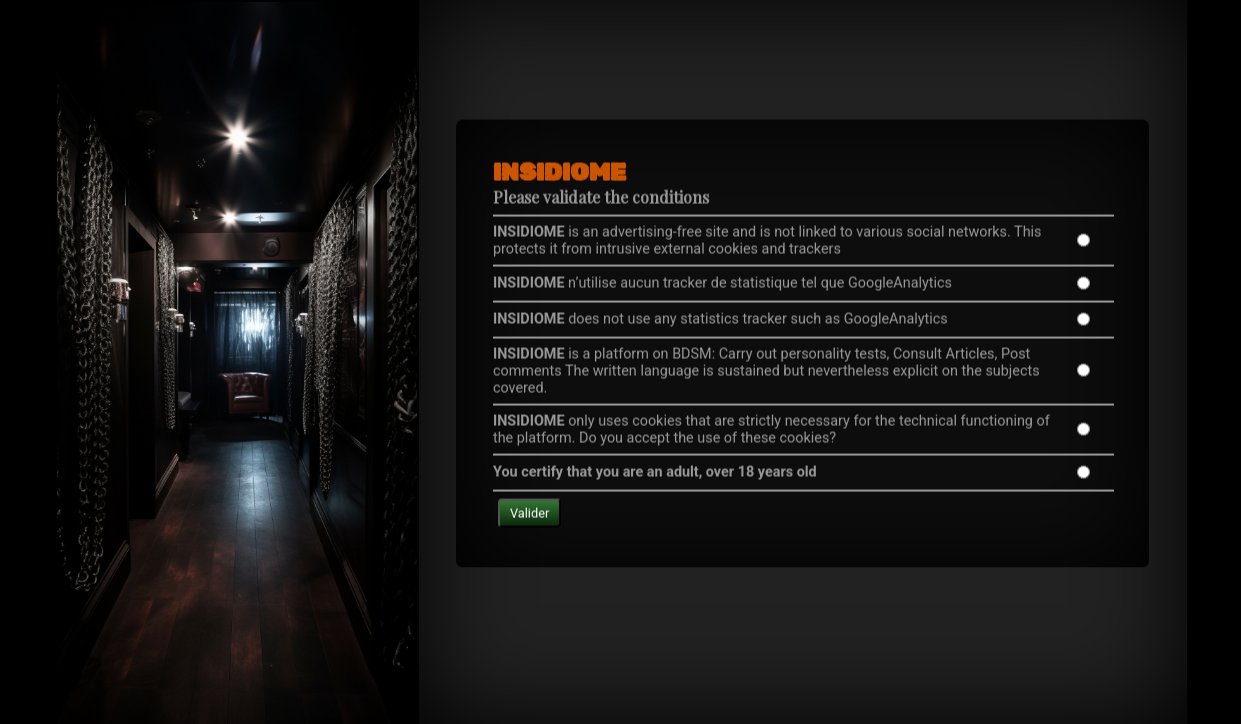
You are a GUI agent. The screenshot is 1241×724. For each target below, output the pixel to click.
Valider (529, 488)
